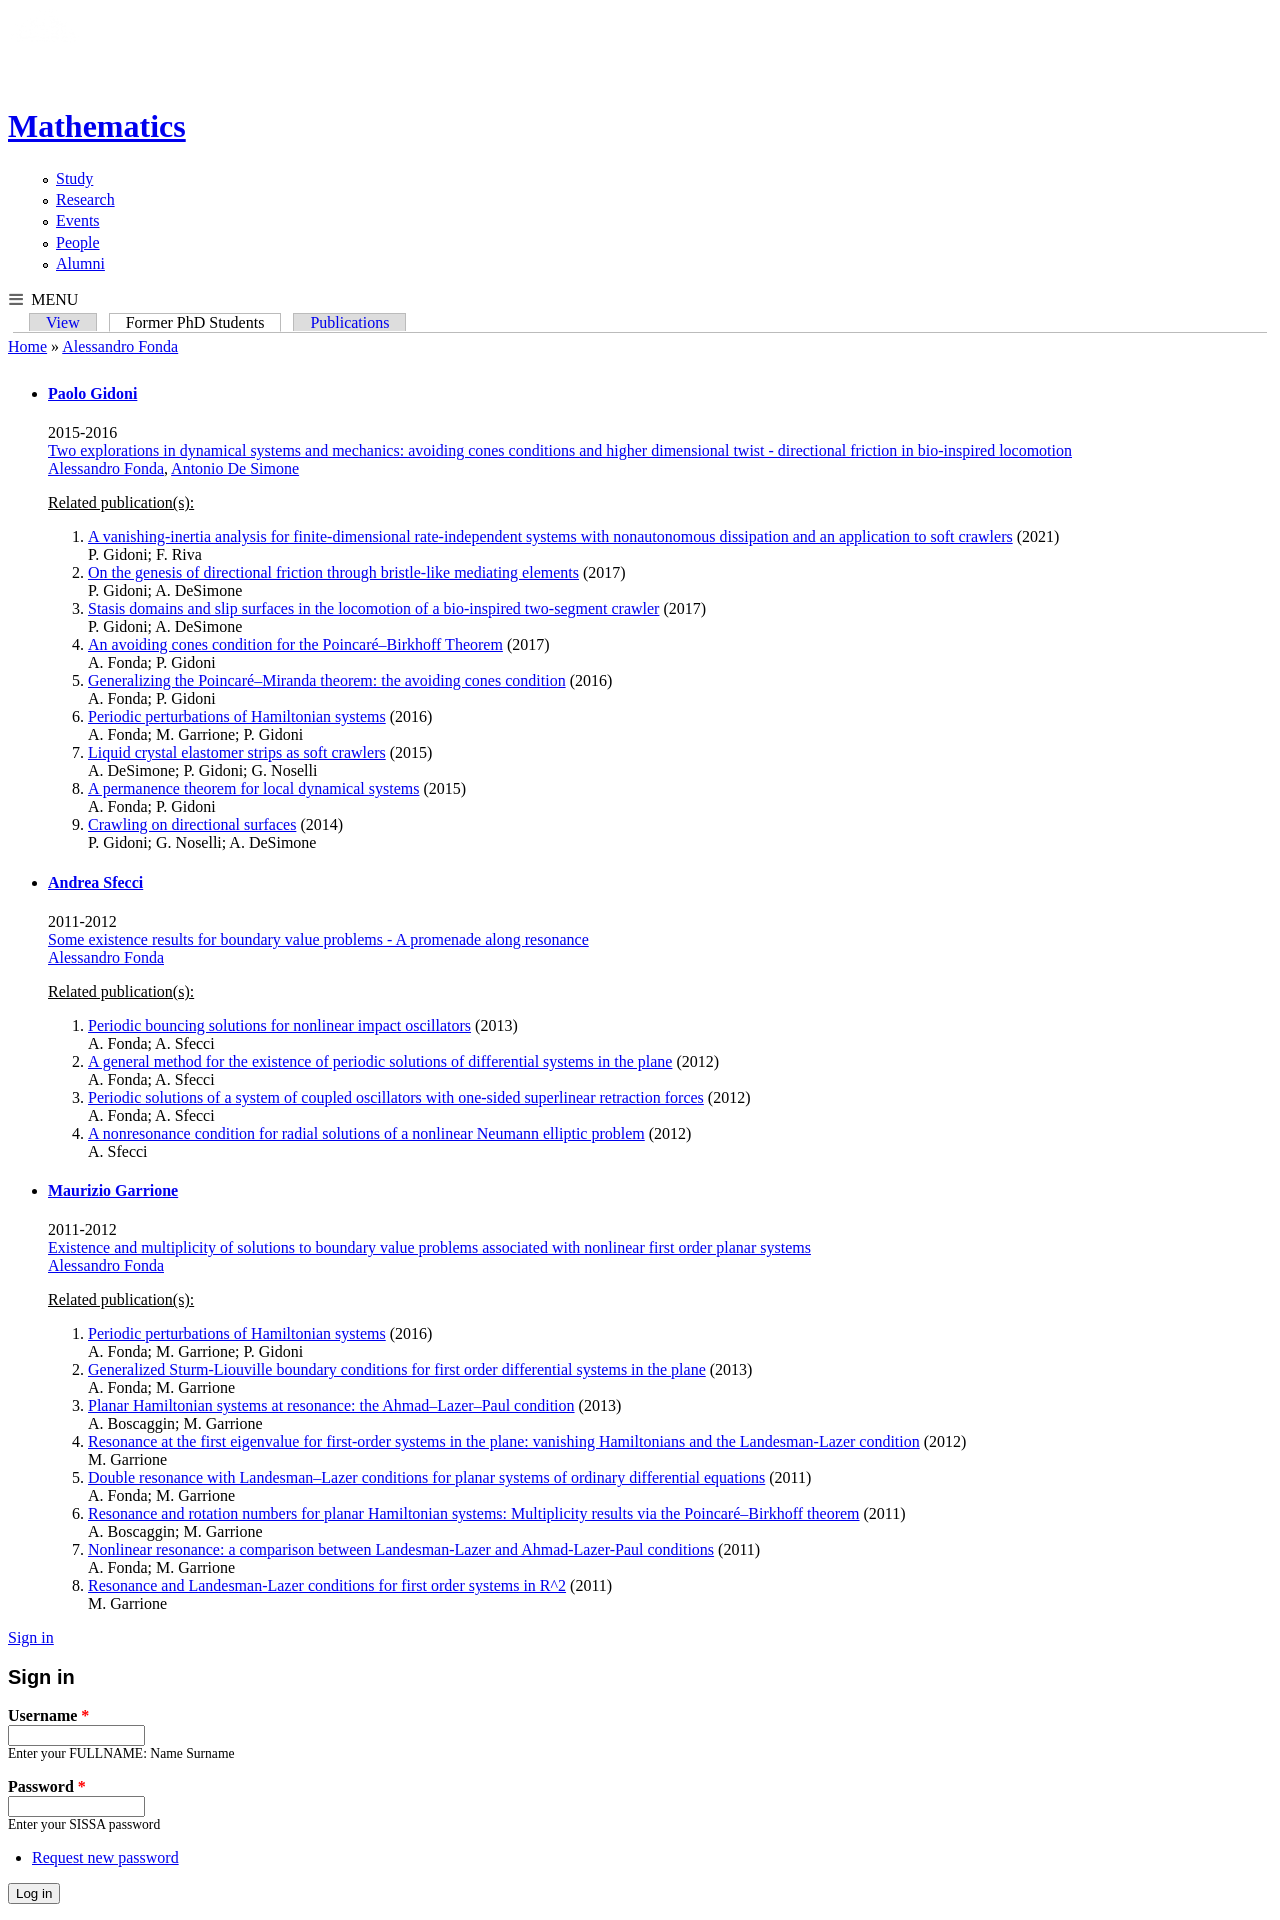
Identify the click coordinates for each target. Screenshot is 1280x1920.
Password (47, 1786)
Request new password (105, 1857)
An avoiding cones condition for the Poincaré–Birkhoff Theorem (295, 644)
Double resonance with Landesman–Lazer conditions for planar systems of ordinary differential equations (426, 1477)
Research (85, 199)
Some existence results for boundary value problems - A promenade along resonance (318, 939)
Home (27, 346)
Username (48, 1715)
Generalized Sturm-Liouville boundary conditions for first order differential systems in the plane (397, 1369)
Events (78, 220)
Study (74, 178)
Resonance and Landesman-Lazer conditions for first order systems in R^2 (327, 1585)
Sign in (31, 1637)
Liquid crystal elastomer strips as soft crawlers (237, 752)
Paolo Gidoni (92, 393)
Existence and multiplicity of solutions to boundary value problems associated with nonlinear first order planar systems (429, 1247)
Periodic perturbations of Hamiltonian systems (237, 716)
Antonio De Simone (235, 468)
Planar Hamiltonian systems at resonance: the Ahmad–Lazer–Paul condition (331, 1405)
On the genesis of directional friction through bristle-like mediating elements (333, 572)
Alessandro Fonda (120, 346)
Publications (349, 322)
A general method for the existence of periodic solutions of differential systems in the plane (380, 1061)
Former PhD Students (204, 322)
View (63, 322)
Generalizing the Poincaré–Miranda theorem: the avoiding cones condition (327, 680)
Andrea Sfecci (95, 882)
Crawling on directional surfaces (192, 824)
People (78, 242)
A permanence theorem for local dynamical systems (253, 788)
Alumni (80, 263)
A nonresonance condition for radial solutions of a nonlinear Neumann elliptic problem (366, 1133)
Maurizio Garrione (113, 1190)
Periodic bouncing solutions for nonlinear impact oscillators (279, 1025)
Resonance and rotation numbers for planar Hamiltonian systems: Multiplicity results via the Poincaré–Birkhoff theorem (474, 1513)
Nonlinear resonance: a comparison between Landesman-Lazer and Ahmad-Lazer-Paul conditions (401, 1549)
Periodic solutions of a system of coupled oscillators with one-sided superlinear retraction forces (396, 1097)
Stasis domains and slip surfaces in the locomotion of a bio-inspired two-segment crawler (373, 608)
